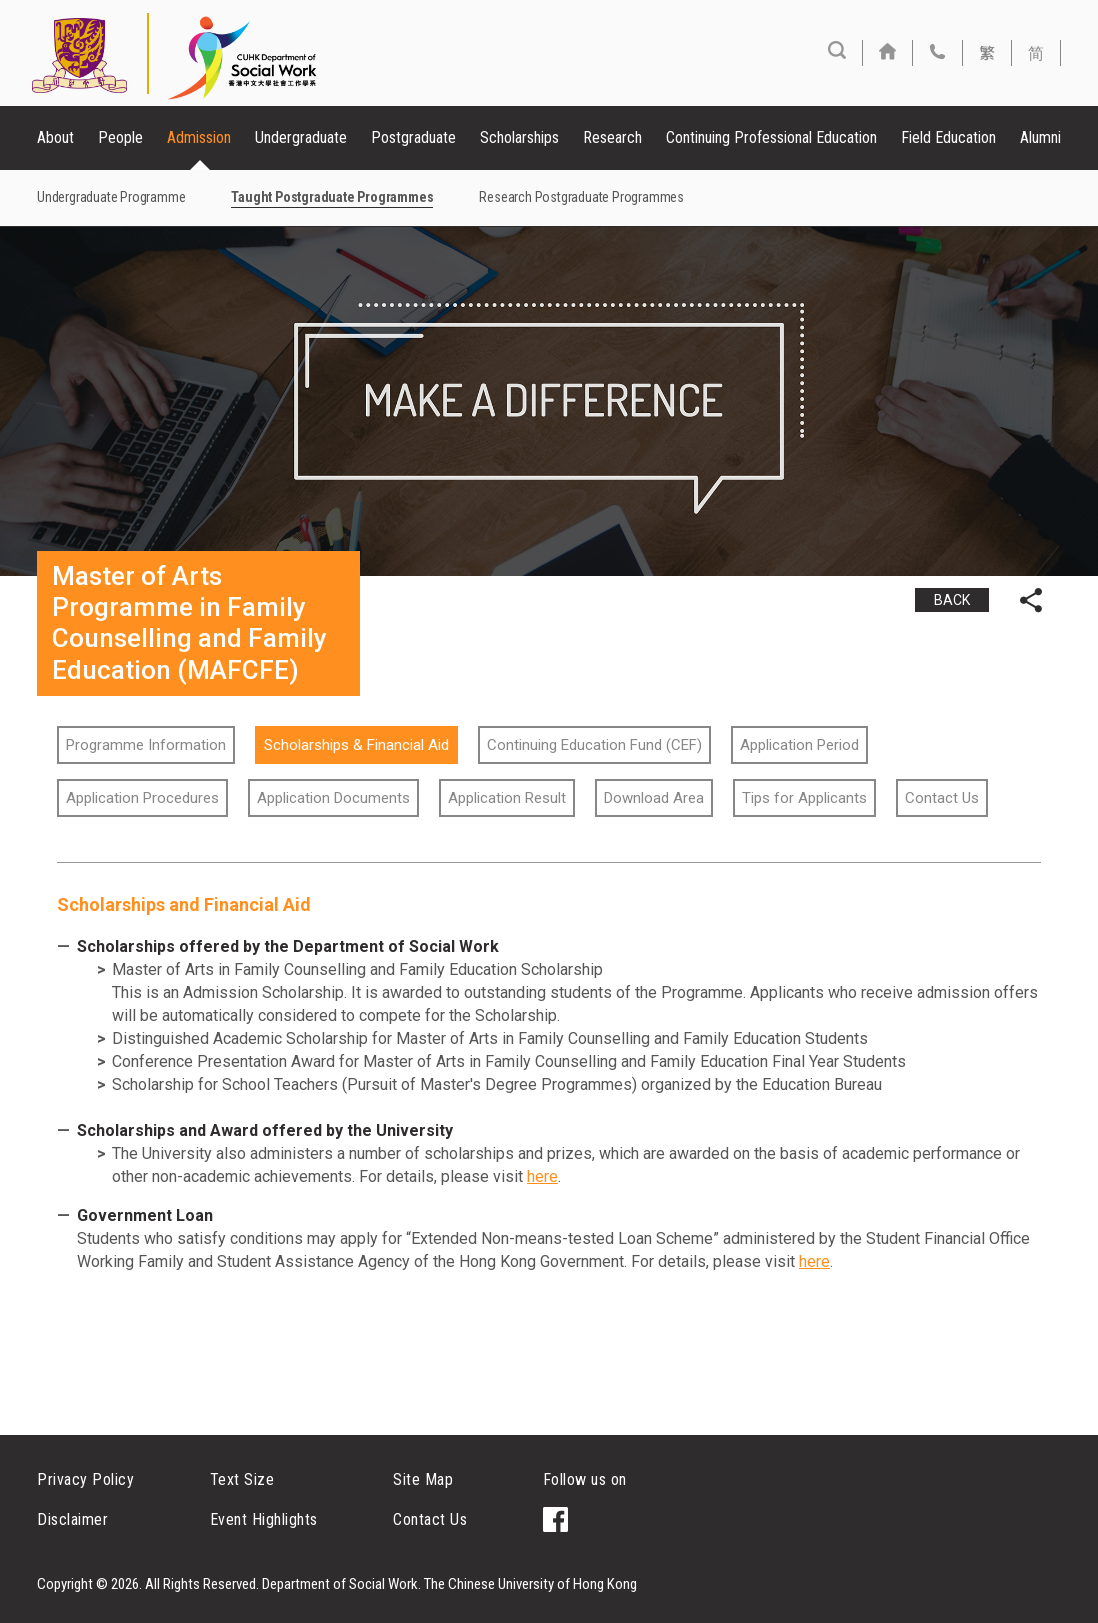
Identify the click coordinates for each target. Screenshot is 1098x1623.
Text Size (242, 1479)
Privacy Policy (85, 1479)
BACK (952, 600)
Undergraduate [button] (301, 137)
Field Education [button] (948, 137)
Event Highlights (264, 1519)
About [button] (55, 137)
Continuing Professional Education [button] (771, 137)
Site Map (423, 1479)
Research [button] (612, 137)
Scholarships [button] (519, 137)
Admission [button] (199, 137)
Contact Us (430, 1519)
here (542, 1176)
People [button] (120, 137)
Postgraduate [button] (413, 137)
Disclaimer (72, 1519)
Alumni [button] (1040, 137)
